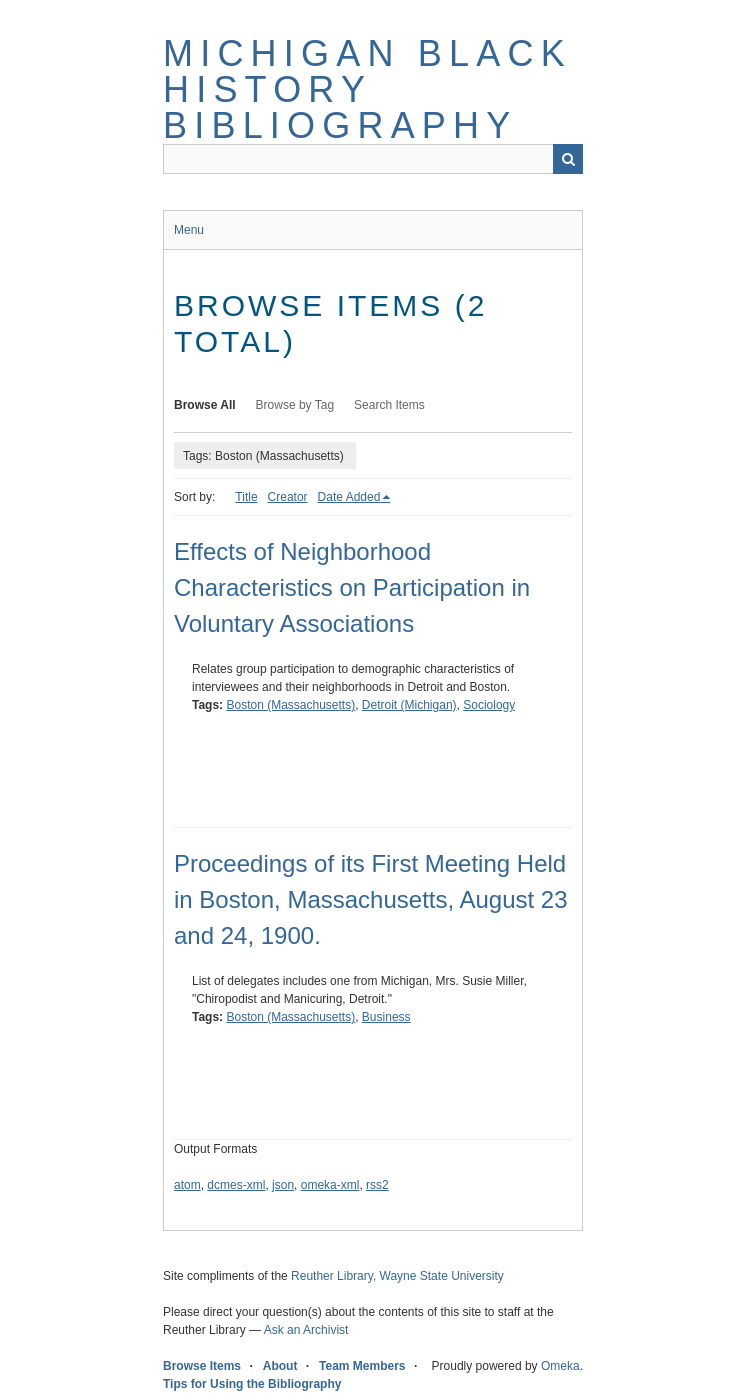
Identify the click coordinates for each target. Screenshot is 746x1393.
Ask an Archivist (306, 1330)
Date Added (349, 497)
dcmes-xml (236, 1185)
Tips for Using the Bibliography (252, 1384)
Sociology (489, 705)
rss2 (377, 1185)
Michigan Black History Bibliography (367, 89)
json (283, 1185)
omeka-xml (330, 1185)
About (280, 1366)
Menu (189, 230)
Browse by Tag (295, 405)
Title (246, 497)
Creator (288, 497)
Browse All (205, 405)
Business (386, 1017)
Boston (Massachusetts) (290, 705)
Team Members (362, 1366)
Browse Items (202, 1366)
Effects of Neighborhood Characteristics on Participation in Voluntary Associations (352, 587)
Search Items (389, 405)
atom (187, 1185)
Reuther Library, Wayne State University (397, 1276)
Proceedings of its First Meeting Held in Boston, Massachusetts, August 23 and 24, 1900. (371, 899)
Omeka (560, 1366)
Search (568, 159)
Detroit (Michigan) (409, 705)
